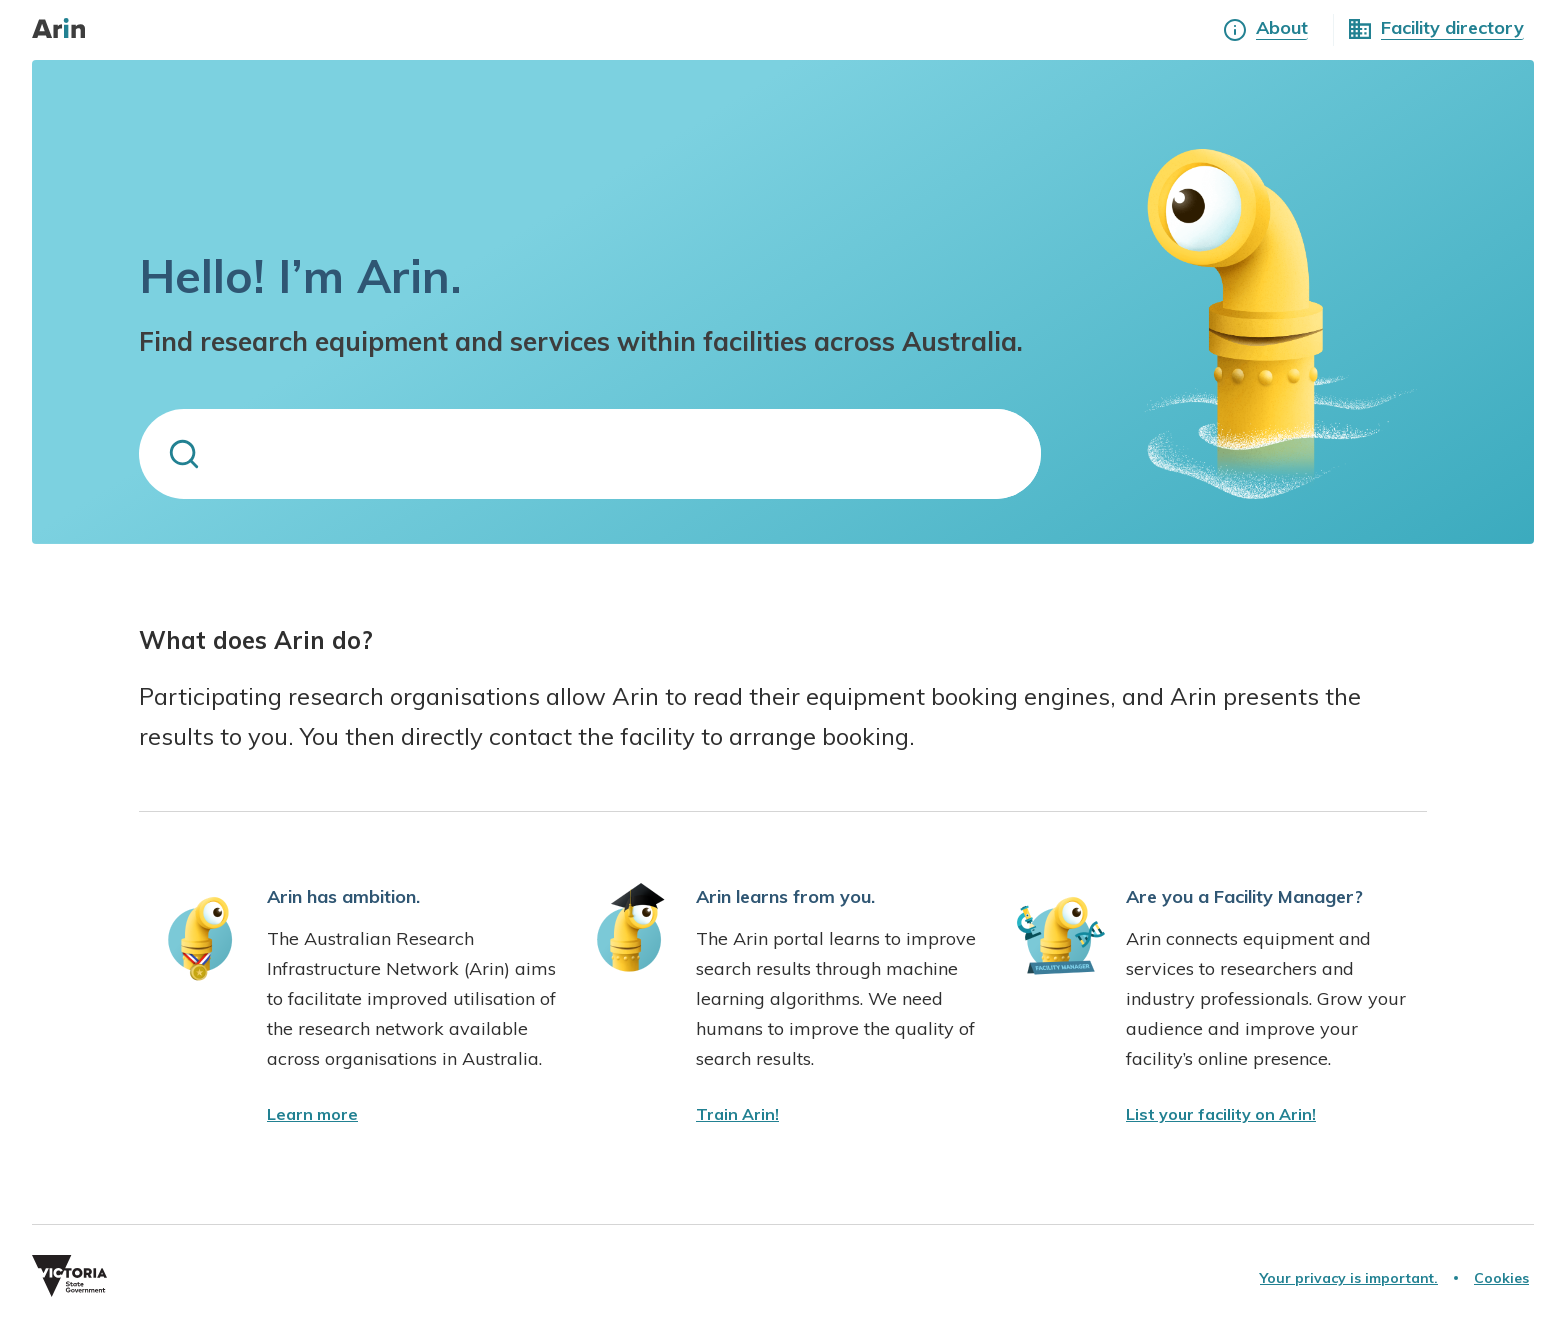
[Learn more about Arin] (1282, 30)
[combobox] (590, 454)
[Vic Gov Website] (407, 1278)
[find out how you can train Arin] (737, 1114)
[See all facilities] (1452, 30)
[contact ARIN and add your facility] (1221, 1114)
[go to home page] (68, 30)
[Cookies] (1501, 1278)
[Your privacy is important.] (1349, 1278)
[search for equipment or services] (635, 454)
